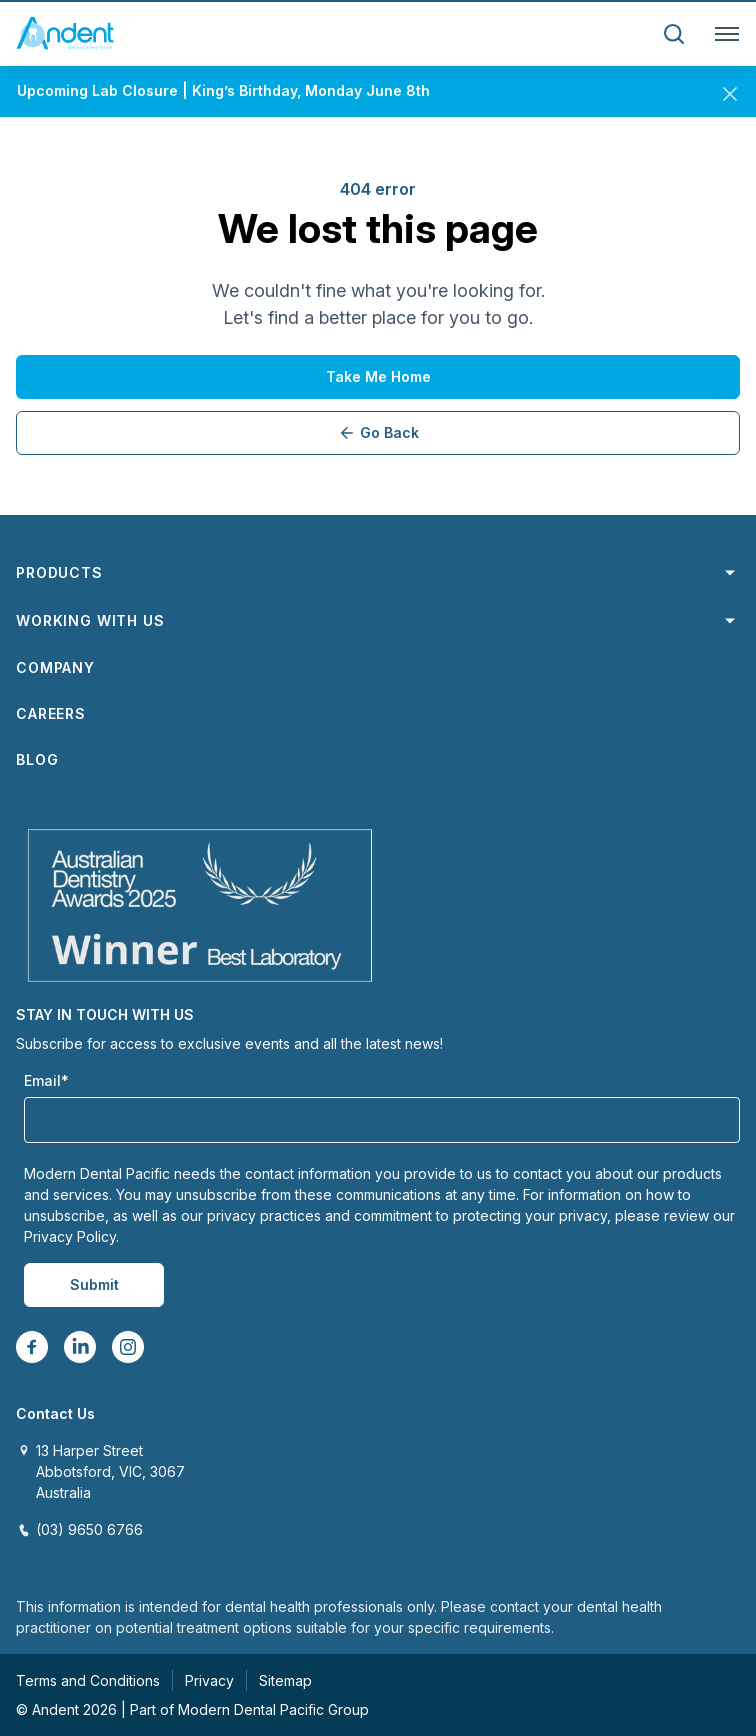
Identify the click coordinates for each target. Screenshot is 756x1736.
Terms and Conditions (88, 1680)
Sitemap (285, 1680)
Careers (51, 713)
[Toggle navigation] (723, 34)
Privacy (209, 1680)
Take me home (378, 376)
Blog (37, 759)
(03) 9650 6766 (89, 1529)
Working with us (378, 621)
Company (55, 667)
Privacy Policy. (71, 1236)
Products (378, 573)
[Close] (730, 90)
